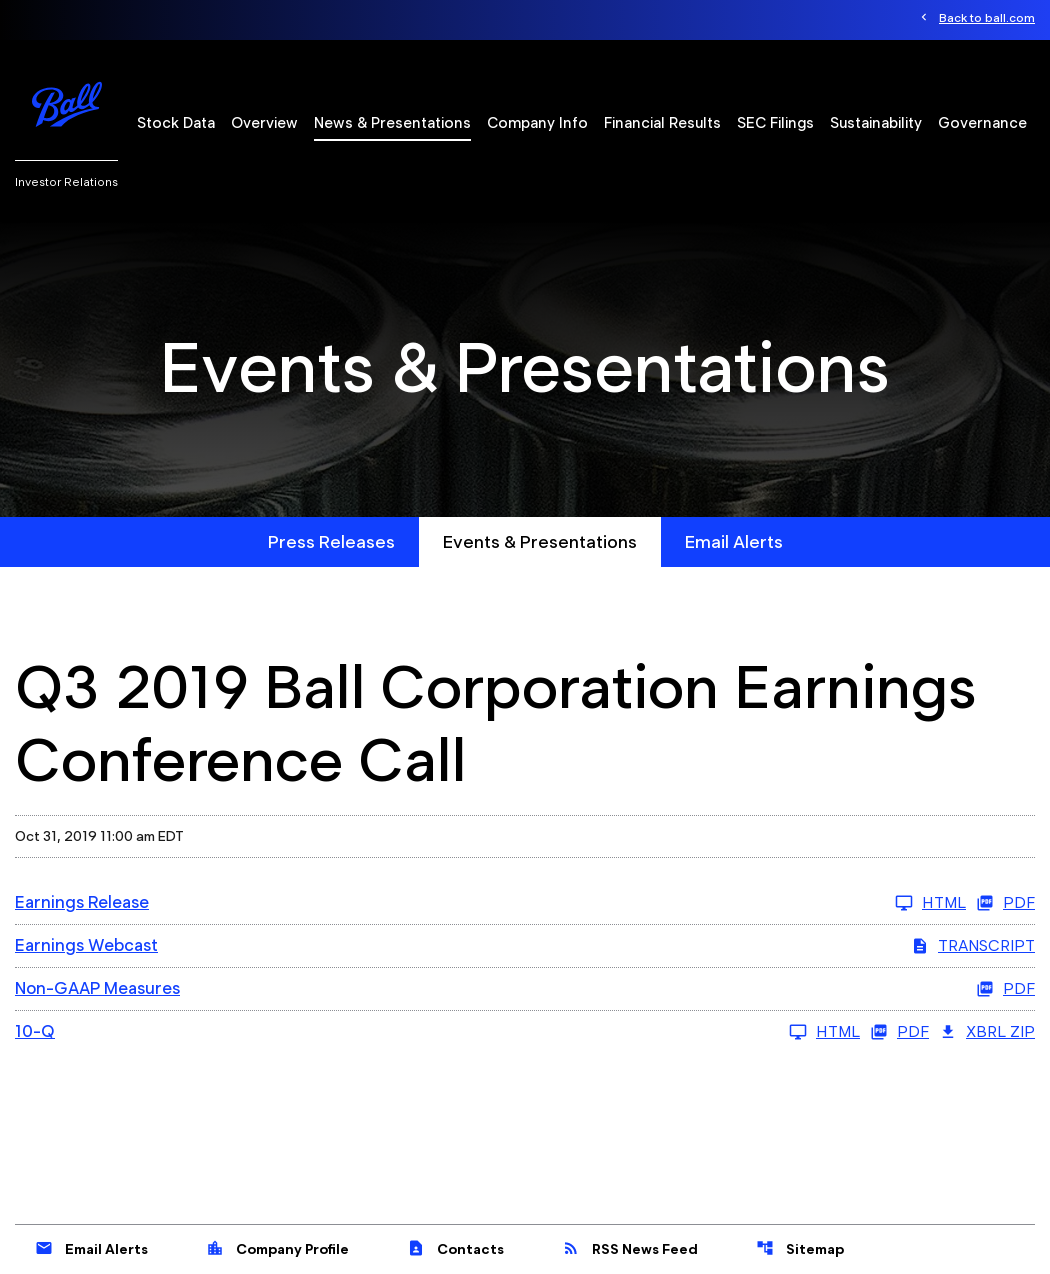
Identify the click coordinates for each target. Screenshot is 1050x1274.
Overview (264, 123)
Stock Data (176, 123)
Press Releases (331, 541)
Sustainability (876, 123)
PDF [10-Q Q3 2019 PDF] (899, 1032)
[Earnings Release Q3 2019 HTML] (490, 903)
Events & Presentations (540, 541)
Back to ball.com (987, 17)
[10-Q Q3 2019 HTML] (437, 1032)
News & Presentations (392, 123)
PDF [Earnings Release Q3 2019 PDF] (1005, 903)
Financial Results (662, 123)
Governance (982, 123)
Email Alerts (734, 541)
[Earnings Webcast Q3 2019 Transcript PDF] (525, 946)
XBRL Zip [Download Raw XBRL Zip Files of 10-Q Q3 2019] (987, 1032)
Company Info (537, 123)
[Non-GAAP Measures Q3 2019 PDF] (525, 989)
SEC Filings (775, 123)
